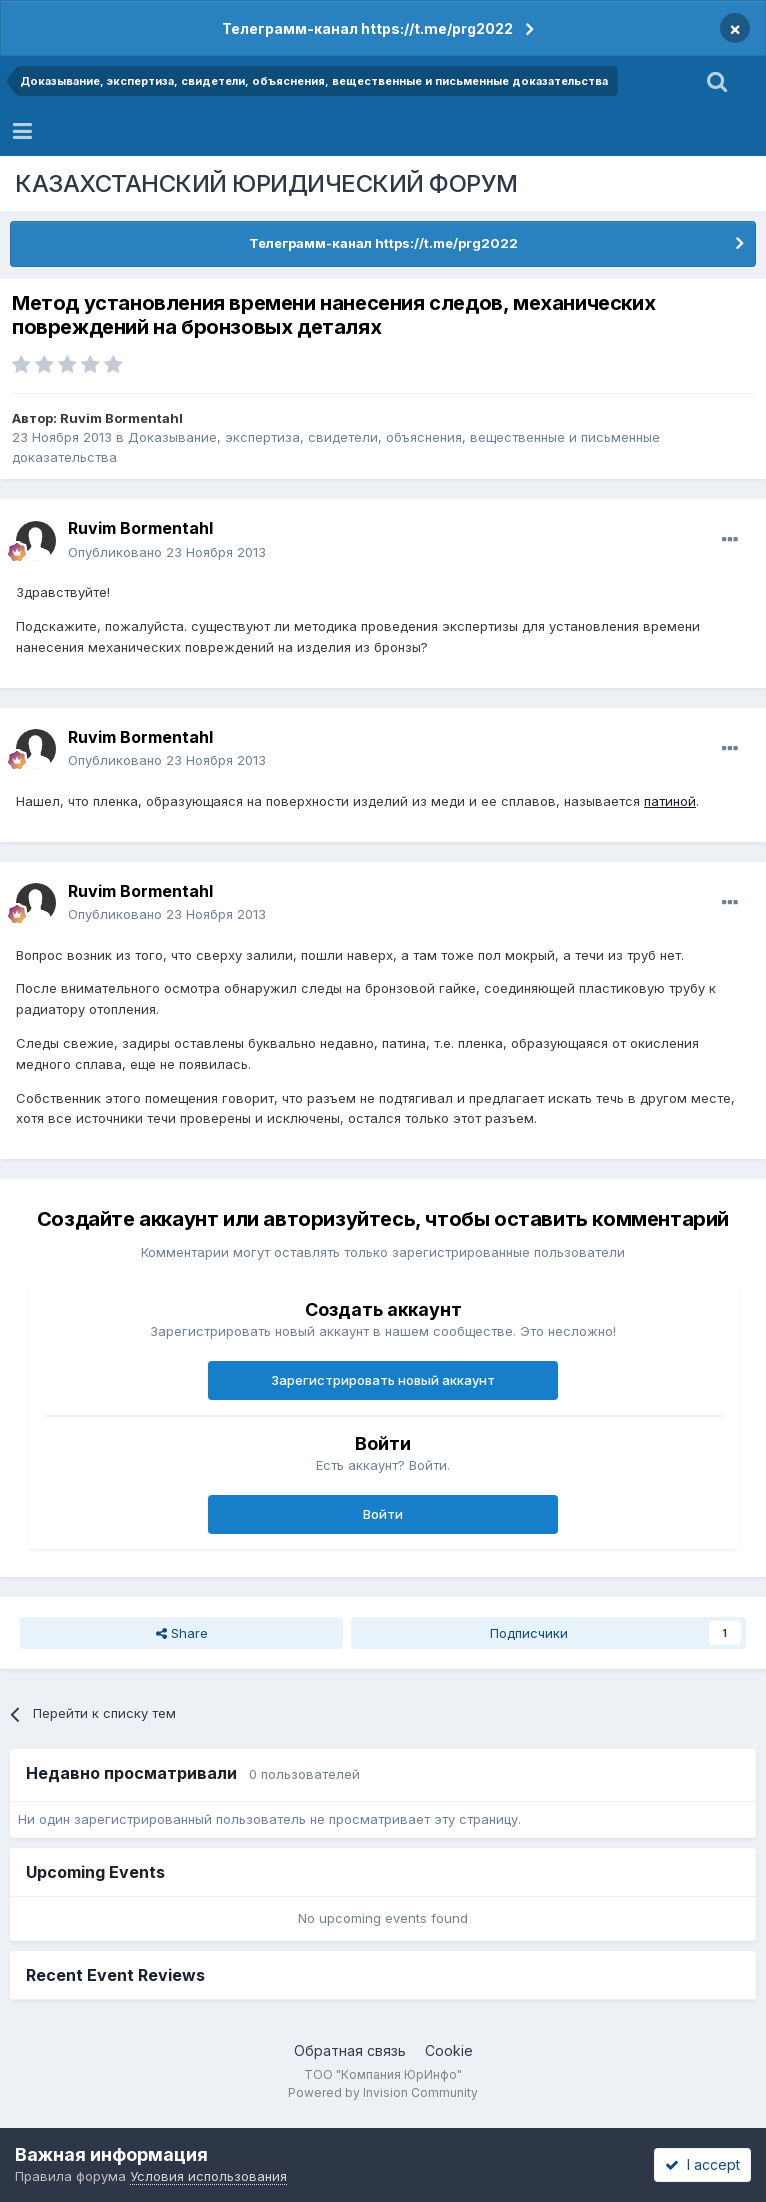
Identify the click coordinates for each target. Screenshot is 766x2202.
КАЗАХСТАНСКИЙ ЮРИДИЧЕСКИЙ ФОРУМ (266, 183)
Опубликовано (167, 552)
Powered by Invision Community (383, 2092)
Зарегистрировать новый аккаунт (383, 1380)
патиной (670, 801)
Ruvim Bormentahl (121, 418)
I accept (702, 2164)
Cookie (449, 2050)
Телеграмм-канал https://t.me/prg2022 (367, 28)
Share (182, 1633)
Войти (383, 1514)
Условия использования (208, 2176)
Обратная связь (350, 2050)
